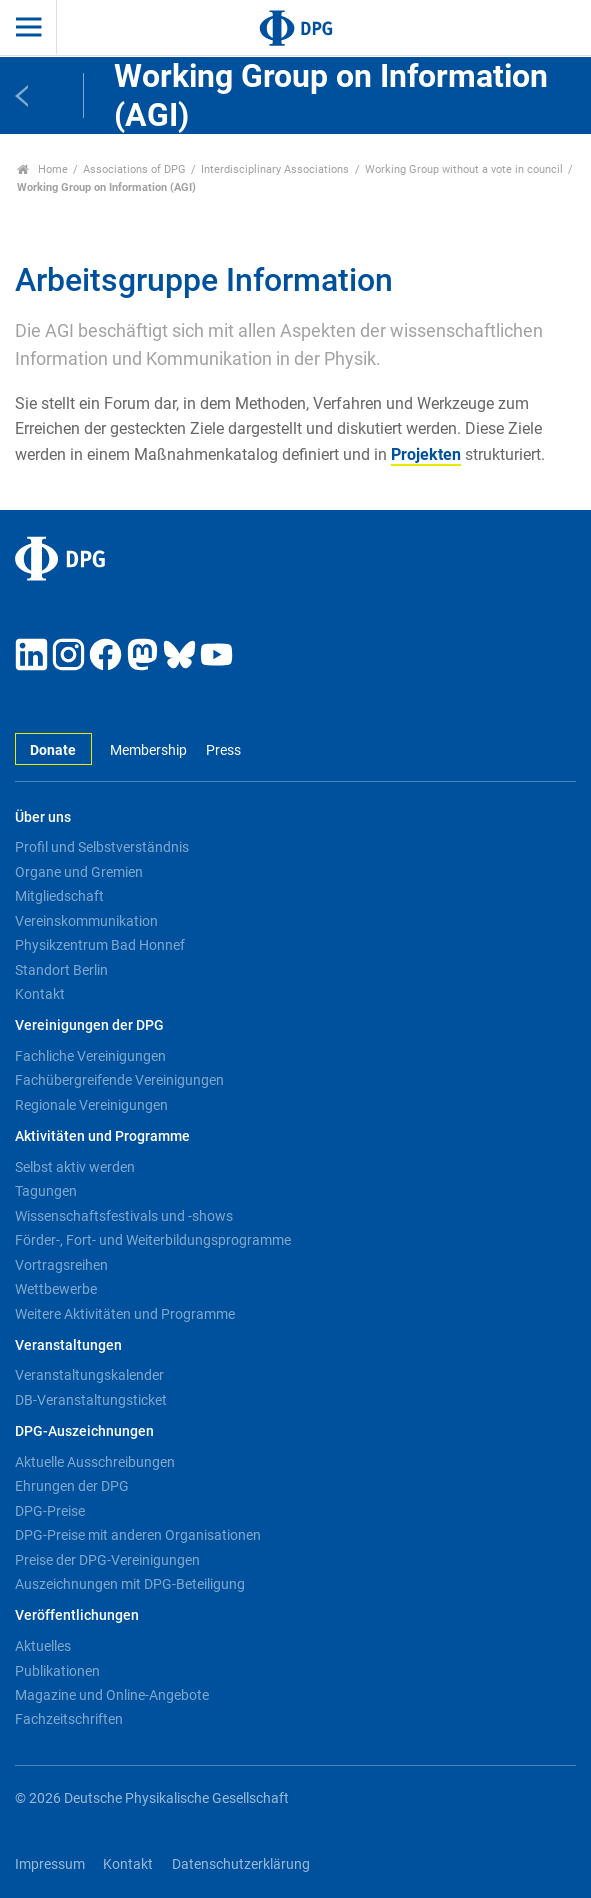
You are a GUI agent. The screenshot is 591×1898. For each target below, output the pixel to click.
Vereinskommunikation (86, 921)
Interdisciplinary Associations (275, 169)
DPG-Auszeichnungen (84, 1431)
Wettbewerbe (56, 1289)
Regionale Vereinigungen (91, 1105)
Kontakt (40, 994)
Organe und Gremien (79, 872)
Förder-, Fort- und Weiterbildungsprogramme (153, 1240)
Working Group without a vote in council (464, 169)
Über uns (43, 817)
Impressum (50, 1864)
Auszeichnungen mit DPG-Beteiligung (130, 1584)
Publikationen (57, 1671)
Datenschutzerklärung (241, 1864)
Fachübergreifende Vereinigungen (119, 1080)
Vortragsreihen (61, 1265)
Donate (53, 750)
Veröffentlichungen (77, 1615)
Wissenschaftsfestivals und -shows (124, 1216)
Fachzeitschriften (69, 1719)
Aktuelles (43, 1646)
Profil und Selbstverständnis (102, 847)
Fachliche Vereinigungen (90, 1056)
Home (42, 169)
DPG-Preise (50, 1511)
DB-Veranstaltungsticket (91, 1400)
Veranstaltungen (68, 1345)
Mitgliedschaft (59, 896)
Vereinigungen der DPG (89, 1025)
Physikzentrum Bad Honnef (100, 945)
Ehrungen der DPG (72, 1486)
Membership (148, 750)
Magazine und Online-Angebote (112, 1695)
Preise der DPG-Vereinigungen (107, 1560)
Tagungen (46, 1191)
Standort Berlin (61, 970)
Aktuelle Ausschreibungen (95, 1462)
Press (223, 750)
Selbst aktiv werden (75, 1167)
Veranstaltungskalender (89, 1375)
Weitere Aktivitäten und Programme (125, 1314)
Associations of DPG (134, 169)
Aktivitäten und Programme (102, 1136)
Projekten (426, 454)
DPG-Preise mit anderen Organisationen (138, 1535)
